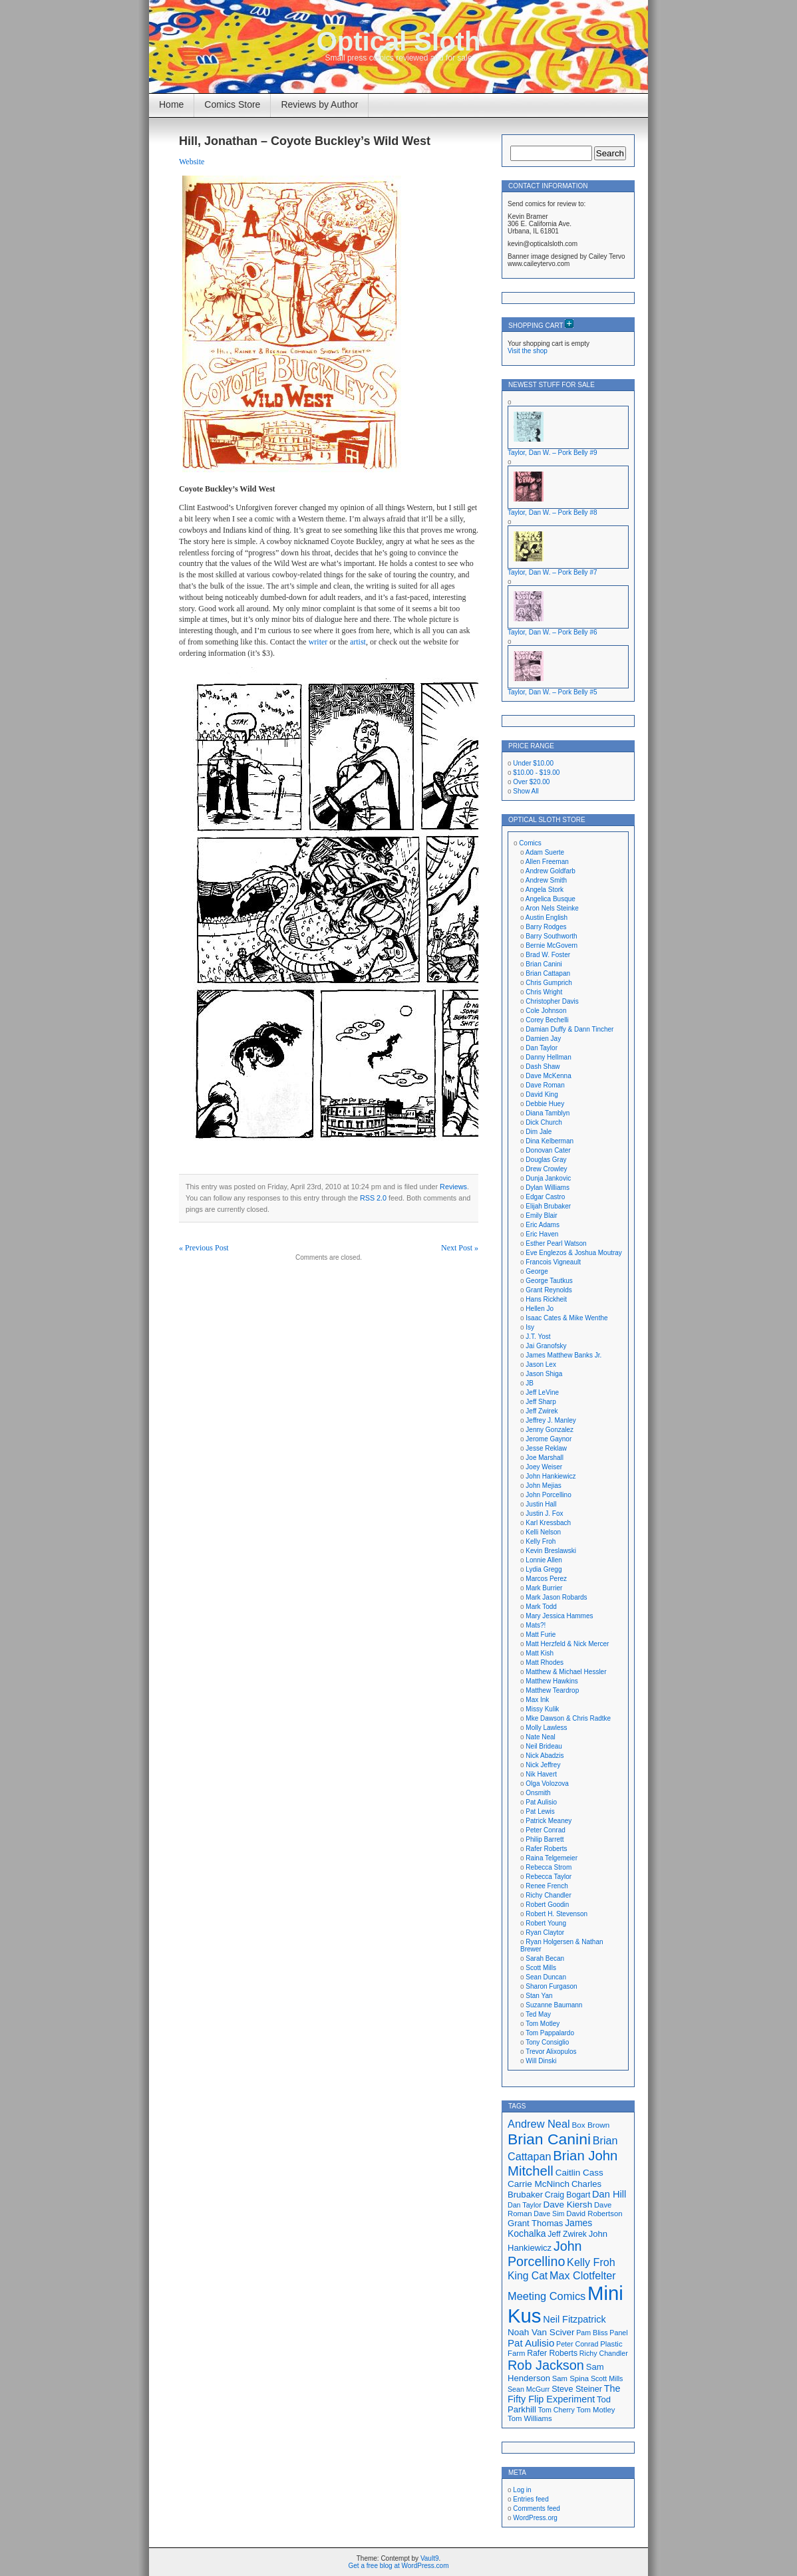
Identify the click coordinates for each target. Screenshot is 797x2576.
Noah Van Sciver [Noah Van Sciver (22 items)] (541, 2332)
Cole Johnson (546, 1010)
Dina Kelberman (549, 1141)
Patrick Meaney (548, 1820)
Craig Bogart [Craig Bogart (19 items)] (567, 2195)
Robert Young (546, 1923)
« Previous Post (204, 1247)
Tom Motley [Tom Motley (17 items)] (596, 2410)
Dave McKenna (548, 1075)
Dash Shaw (542, 1066)
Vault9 (429, 2558)
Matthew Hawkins (551, 1681)
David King (542, 1094)
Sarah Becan (545, 1958)
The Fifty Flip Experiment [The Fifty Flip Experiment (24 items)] (564, 2393)
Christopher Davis (552, 1001)
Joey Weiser (544, 1467)
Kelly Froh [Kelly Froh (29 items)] (591, 2262)
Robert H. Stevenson (556, 1914)
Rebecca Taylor (548, 1876)
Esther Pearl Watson (556, 1243)
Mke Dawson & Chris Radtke (568, 1718)
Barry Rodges (546, 926)
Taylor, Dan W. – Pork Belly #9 (552, 452)
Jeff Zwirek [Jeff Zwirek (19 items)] (567, 2234)
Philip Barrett (544, 1839)
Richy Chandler (548, 1895)
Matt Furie (541, 1634)
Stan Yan (539, 1995)
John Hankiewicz (550, 1476)
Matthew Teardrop (552, 1690)
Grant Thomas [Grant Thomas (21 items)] (535, 2223)
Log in (522, 2490)
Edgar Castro (545, 1197)
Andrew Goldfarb (550, 871)
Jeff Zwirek (542, 1411)
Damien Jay (543, 1038)
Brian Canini (543, 964)
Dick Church (543, 1122)
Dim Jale (539, 1131)
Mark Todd (541, 1606)
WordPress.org (535, 2517)
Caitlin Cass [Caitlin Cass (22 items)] (579, 2173)
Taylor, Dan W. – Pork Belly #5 (552, 692)
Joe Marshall (544, 1457)
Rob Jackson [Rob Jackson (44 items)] (546, 2365)
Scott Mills (541, 1967)
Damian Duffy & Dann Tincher (569, 1029)
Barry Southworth (551, 936)
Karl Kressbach (548, 1522)
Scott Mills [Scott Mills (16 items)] (607, 2378)
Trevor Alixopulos (551, 2051)
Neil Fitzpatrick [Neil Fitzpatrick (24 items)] (574, 2319)
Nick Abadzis (544, 1755)
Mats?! (536, 1625)
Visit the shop (528, 351)
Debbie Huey (545, 1103)
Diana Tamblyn (547, 1113)
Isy (530, 1327)
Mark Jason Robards (556, 1597)
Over (531, 782)
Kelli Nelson (543, 1532)
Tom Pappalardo (550, 2033)
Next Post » (459, 1247)
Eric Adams (542, 1224)
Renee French (546, 1886)
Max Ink (537, 1699)
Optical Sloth (399, 41)
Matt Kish (540, 1653)
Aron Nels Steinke (552, 908)
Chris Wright (544, 992)
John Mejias (543, 1485)
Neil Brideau (543, 1746)
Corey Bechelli (547, 1020)
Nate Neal (540, 1737)
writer (318, 641)
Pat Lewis (540, 1811)
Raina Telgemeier (551, 1858)
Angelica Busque (550, 899)
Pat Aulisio (541, 1802)
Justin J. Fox (544, 1513)
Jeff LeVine (542, 1392)
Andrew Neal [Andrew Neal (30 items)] (539, 2124)
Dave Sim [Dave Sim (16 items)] (549, 2214)
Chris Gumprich (548, 982)
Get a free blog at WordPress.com (399, 2565)
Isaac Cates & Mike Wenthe (566, 1318)
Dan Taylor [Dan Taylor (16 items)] (525, 2205)
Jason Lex (541, 1364)
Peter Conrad (545, 1830)
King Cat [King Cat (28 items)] (528, 2275)
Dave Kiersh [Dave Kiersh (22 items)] (568, 2205)
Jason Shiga (544, 1373)
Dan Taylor (542, 1048)
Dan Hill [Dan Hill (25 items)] (609, 2194)
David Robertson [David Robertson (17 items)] (594, 2214)
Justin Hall (541, 1504)
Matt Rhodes (544, 1662)
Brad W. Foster (548, 954)
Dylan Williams (547, 1187)
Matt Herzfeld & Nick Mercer (567, 1643)
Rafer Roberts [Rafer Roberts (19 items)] (552, 2353)
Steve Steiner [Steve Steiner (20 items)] (577, 2389)
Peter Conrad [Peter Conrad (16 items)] (577, 2344)
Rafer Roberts (546, 1848)
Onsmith (538, 1792)
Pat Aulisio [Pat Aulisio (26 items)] (531, 2343)
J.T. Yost (538, 1336)
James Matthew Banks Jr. (563, 1355)
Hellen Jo (540, 1308)
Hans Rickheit (546, 1299)
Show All (525, 791)
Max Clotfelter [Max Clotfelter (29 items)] (583, 2275)
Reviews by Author (319, 104)
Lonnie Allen (544, 1560)
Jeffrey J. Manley (550, 1420)
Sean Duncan (546, 1977)
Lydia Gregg (543, 1569)
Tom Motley (542, 2023)
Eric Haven (542, 1234)
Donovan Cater (548, 1150)
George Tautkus (549, 1280)
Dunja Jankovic (548, 1178)
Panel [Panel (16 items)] (618, 2333)
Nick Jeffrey (543, 1765)
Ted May (538, 2014)
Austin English (546, 917)
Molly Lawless (546, 1727)
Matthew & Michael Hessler (566, 1671)
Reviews (453, 1187)
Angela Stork (544, 889)
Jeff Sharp (541, 1401)
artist (358, 641)
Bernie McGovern (551, 945)
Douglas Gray (546, 1159)
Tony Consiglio (547, 2042)
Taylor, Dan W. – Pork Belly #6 (552, 632)
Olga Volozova (547, 1783)
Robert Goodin (547, 1904)
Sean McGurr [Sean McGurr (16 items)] (529, 2389)
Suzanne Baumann (554, 2005)
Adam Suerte (545, 852)
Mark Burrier (544, 1588)
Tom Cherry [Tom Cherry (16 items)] (556, 2410)
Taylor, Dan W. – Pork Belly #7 (552, 572)
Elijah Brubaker (548, 1206)
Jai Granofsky (546, 1346)
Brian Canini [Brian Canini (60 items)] (549, 2139)
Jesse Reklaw (546, 1448)
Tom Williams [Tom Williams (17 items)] (530, 2418)
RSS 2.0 (373, 1198)
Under (533, 763)
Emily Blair (541, 1215)
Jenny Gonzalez (549, 1429)
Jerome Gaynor (548, 1439)
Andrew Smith (546, 880)
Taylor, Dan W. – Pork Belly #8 (552, 512)
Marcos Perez (546, 1578)
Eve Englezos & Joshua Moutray (574, 1252)
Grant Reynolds (548, 1290)
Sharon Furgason (551, 1986)
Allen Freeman (547, 861)
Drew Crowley (546, 1169)
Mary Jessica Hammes (559, 1616)
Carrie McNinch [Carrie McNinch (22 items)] (538, 2184)
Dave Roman (545, 1085)
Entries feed (530, 2499)
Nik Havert (541, 1774)
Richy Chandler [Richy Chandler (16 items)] (603, 2353)
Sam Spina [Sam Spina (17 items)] (570, 2378)
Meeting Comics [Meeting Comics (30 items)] (546, 2296)
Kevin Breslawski (551, 1550)
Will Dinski (541, 2061)
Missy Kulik (542, 1709)
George (537, 1271)
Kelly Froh (541, 1541)
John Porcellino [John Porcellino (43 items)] (545, 2254)
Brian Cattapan (548, 973)
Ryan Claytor (545, 1932)
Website (191, 161)
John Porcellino (548, 1495)
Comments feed (536, 2508)
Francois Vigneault (553, 1262)
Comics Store (232, 104)
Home (171, 104)
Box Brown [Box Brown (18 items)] (590, 2124)
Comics (530, 843)
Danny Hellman (548, 1057)
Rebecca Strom (548, 1867)
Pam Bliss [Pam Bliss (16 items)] (591, 2333)
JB (530, 1383)
